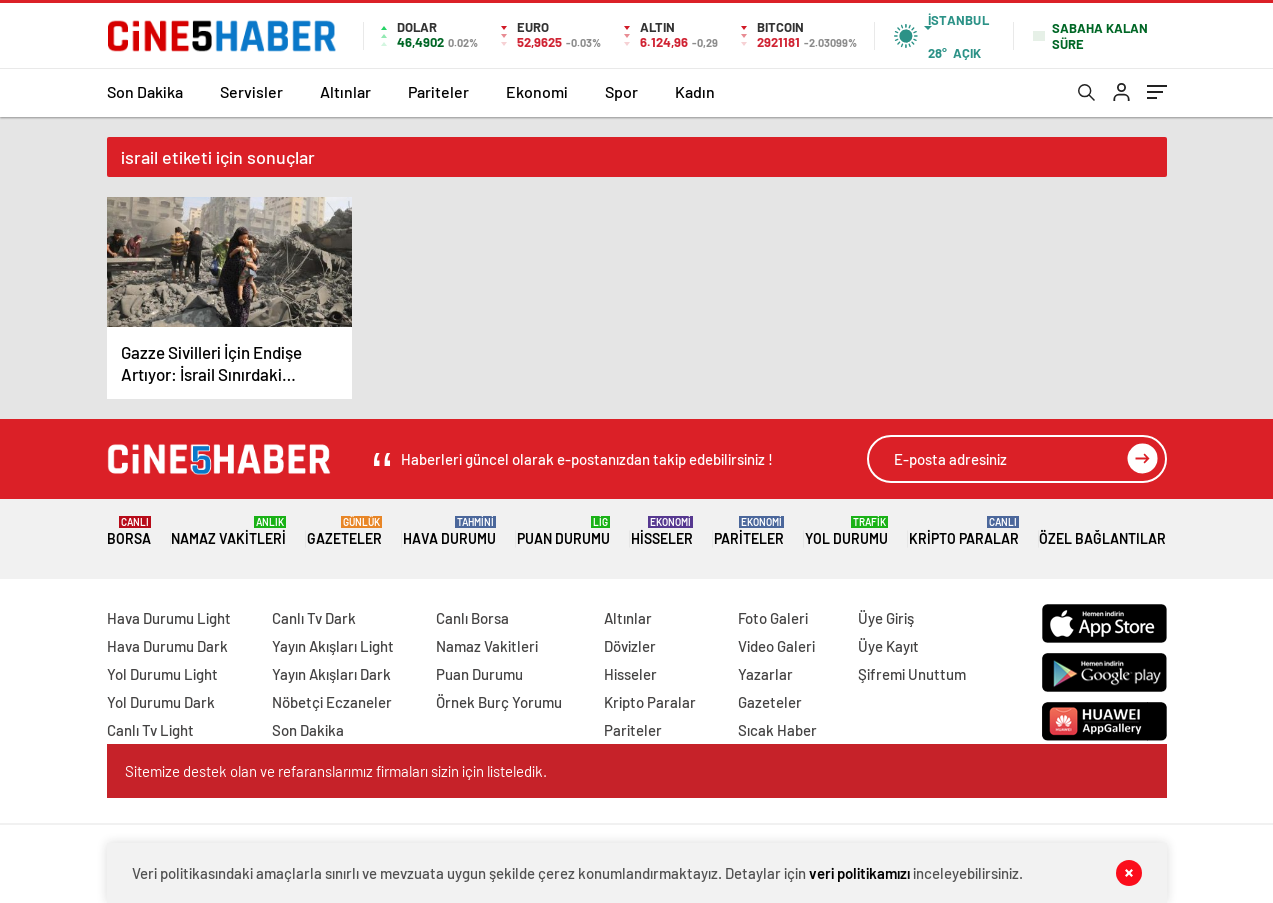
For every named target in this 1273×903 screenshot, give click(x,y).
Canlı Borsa (472, 618)
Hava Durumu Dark (167, 646)
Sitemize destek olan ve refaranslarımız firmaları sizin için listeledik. (336, 771)
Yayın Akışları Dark (331, 674)
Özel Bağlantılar (1102, 531)
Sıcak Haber (777, 730)
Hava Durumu (449, 531)
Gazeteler (344, 531)
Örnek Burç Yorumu (499, 702)
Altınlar (345, 91)
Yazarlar (765, 674)
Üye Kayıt (888, 646)
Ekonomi (537, 91)
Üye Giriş (886, 618)
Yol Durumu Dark (161, 702)
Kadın (695, 91)
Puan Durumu (563, 531)
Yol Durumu (846, 531)
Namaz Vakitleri (228, 531)
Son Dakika (145, 91)
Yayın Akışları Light (333, 646)
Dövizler (630, 646)
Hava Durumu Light (169, 618)
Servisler (251, 91)
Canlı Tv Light (150, 730)
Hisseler (662, 531)
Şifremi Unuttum (912, 674)
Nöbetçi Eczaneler (332, 702)
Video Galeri (776, 646)
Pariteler (438, 91)
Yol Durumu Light (162, 674)
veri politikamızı (859, 873)
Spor (621, 91)
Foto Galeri (773, 618)
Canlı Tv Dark (314, 618)
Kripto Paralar (964, 531)
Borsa (129, 531)
